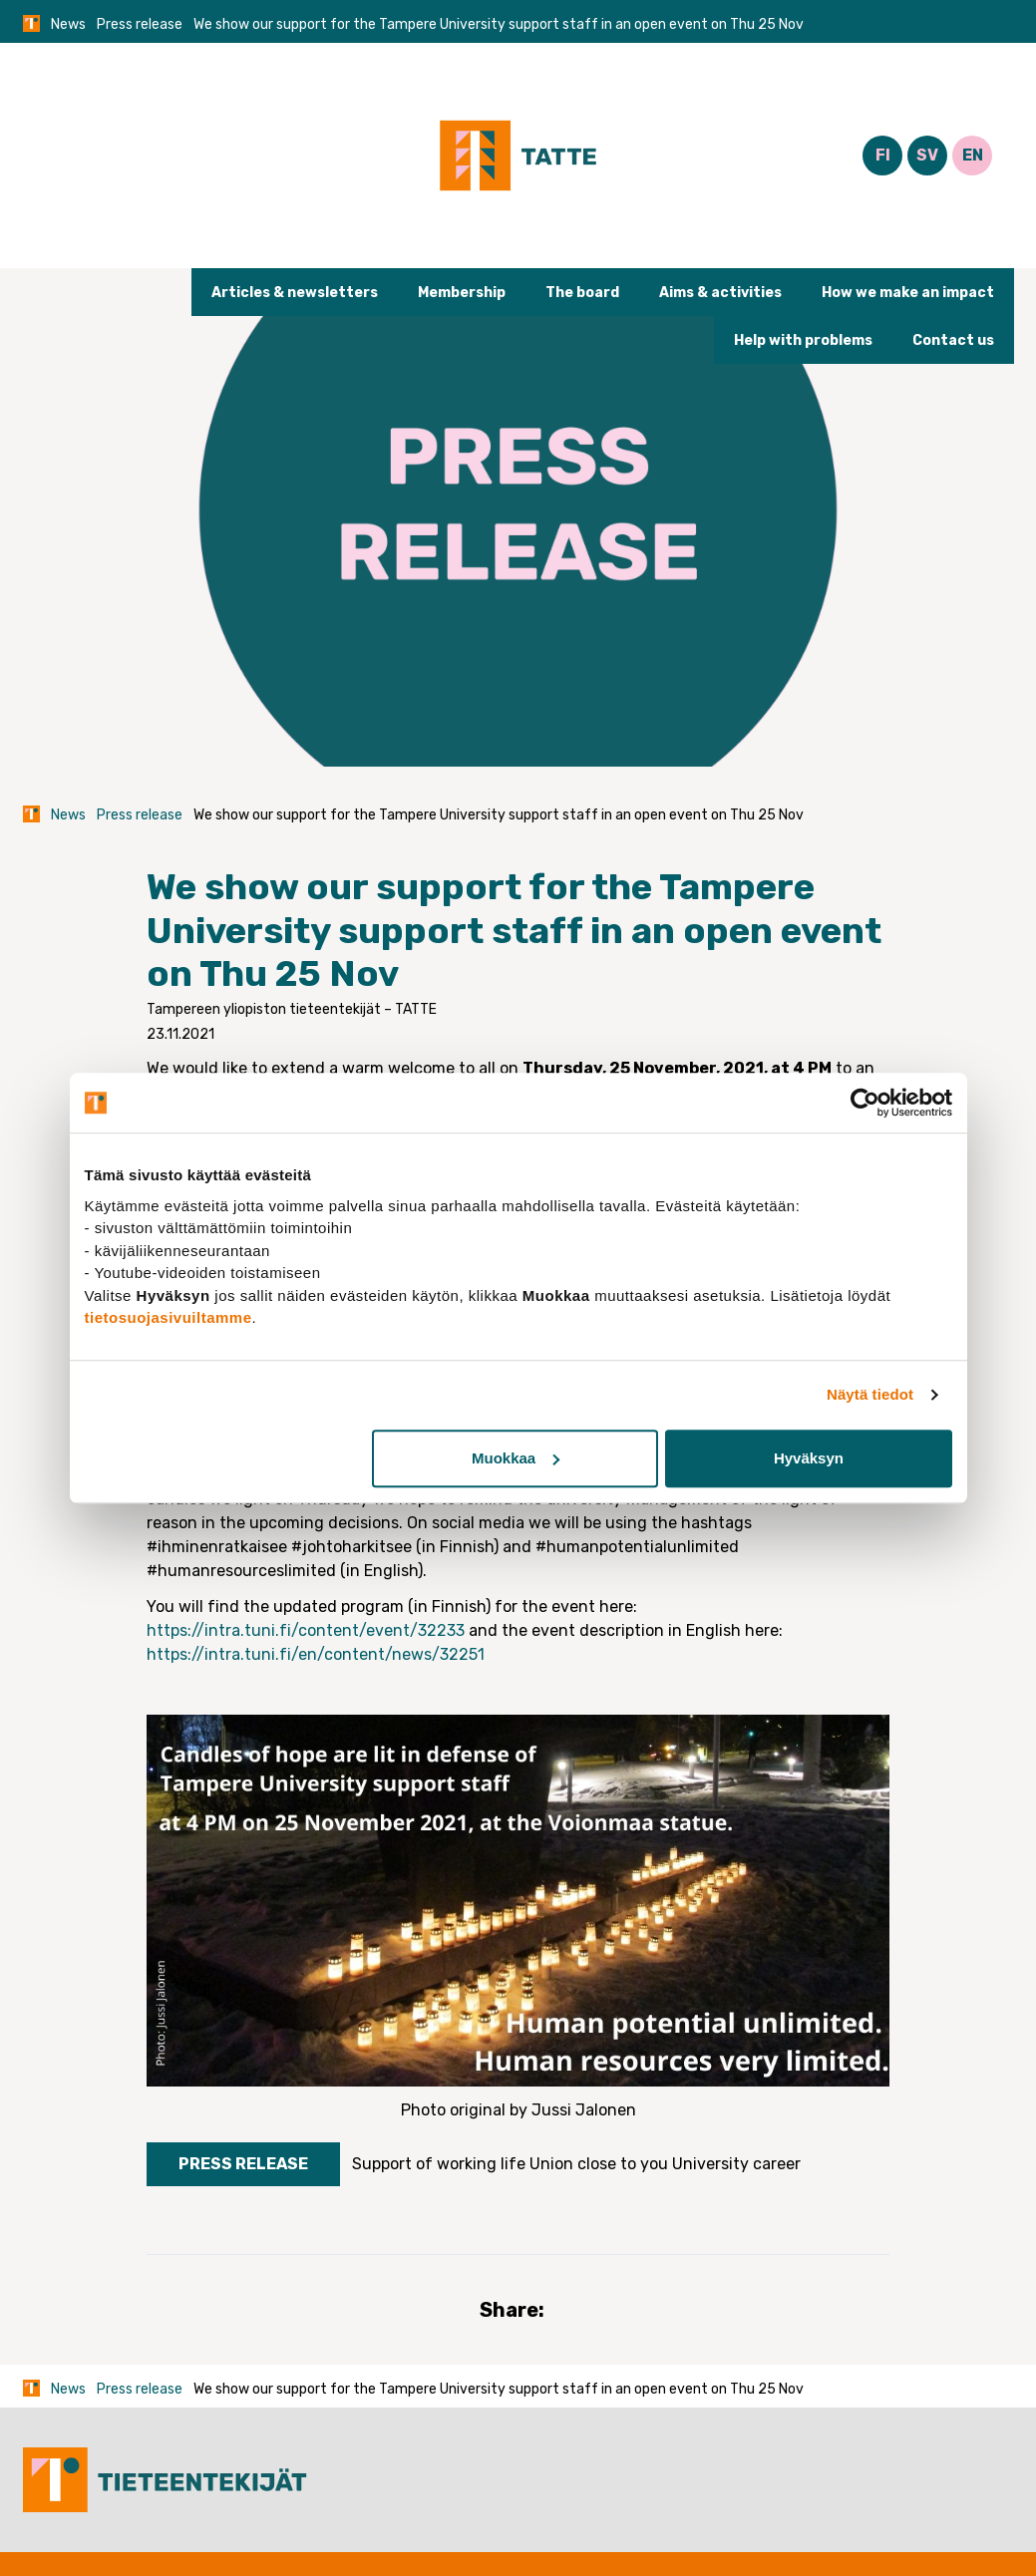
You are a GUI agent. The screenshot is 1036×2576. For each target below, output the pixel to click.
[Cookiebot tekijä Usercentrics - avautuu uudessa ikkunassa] (865, 1103)
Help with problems (803, 340)
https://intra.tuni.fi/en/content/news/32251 (316, 1654)
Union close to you (598, 2163)
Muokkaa (515, 1457)
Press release (139, 24)
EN (972, 155)
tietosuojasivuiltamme (168, 1317)
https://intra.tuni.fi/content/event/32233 (306, 1630)
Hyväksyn (809, 1457)
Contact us (953, 340)
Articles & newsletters (294, 292)
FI (882, 155)
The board (582, 292)
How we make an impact (908, 292)
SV (927, 155)
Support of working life (438, 2163)
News (68, 24)
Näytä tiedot (870, 1394)
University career (736, 2163)
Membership (462, 292)
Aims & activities (720, 292)
